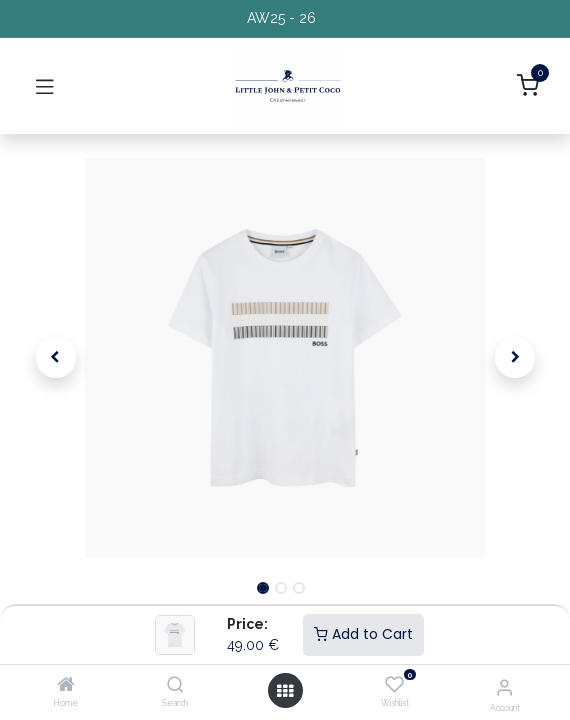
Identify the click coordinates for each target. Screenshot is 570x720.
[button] (55, 358)
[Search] (175, 686)
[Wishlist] (394, 685)
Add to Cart (363, 634)
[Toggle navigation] (45, 86)
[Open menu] (285, 691)
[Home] (66, 686)
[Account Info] (504, 687)
